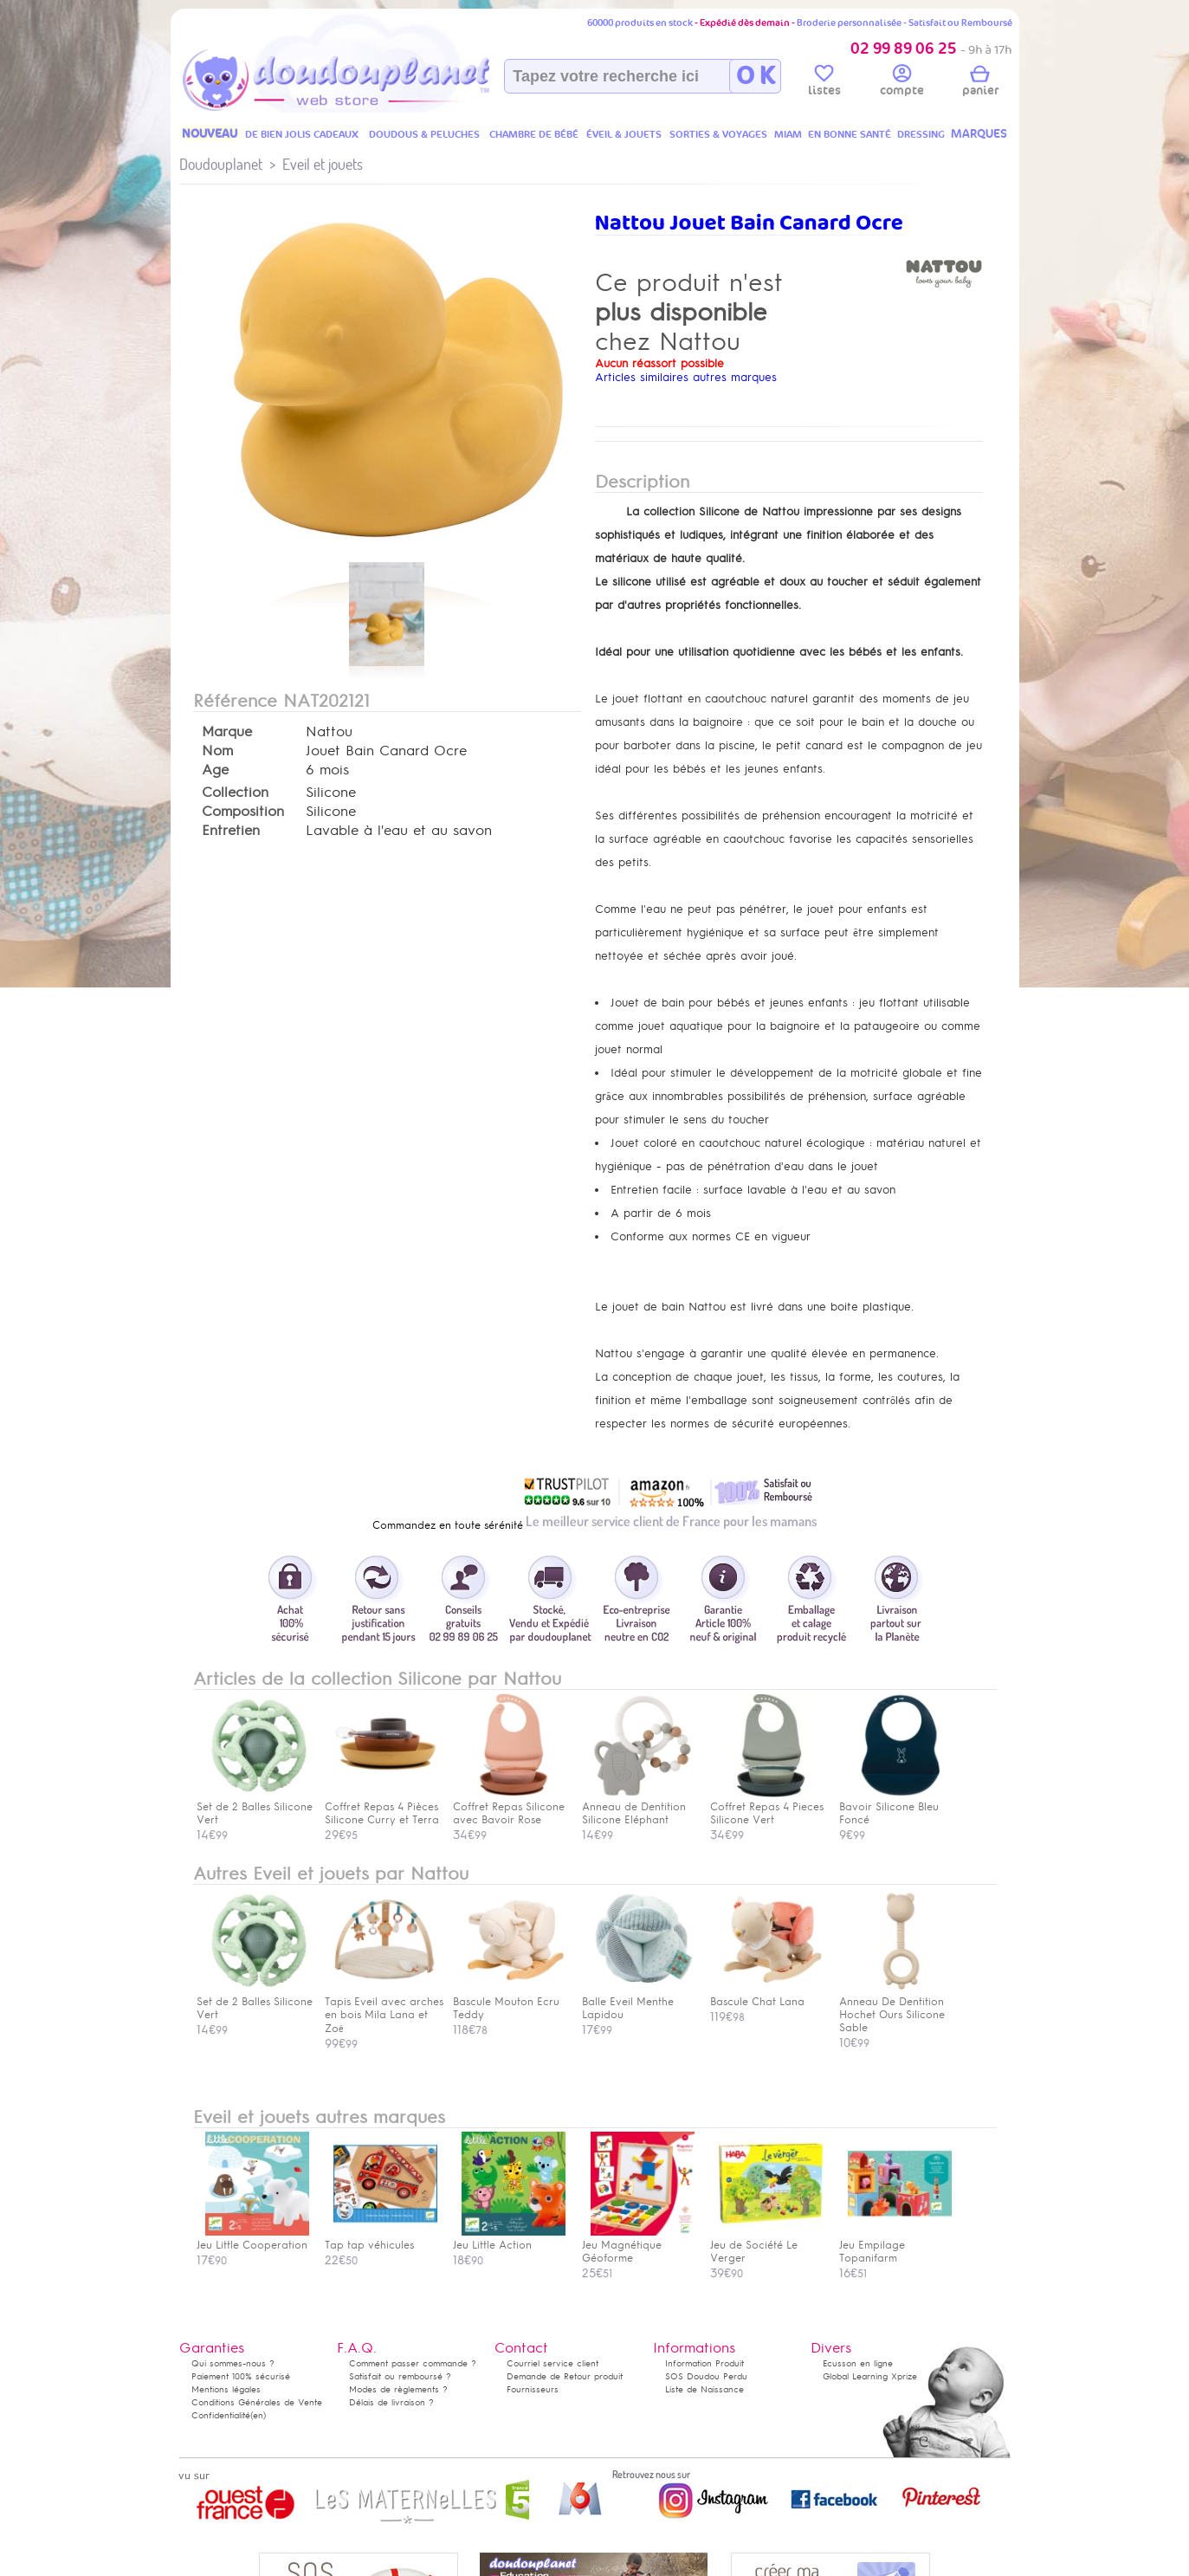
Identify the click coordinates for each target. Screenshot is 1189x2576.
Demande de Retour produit (565, 2376)
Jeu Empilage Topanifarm (895, 2245)
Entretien (231, 830)
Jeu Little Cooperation (253, 2238)
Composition (243, 811)
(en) (258, 2415)
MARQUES (979, 133)
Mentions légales (226, 2389)
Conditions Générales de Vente (256, 2402)
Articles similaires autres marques (686, 377)
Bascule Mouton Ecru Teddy (509, 2002)
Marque (227, 732)
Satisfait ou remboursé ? (400, 2376)
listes (824, 83)
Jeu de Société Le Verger (766, 2245)
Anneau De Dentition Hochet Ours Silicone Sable (895, 2008)
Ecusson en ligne (858, 2363)
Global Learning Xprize (870, 2376)
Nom (217, 751)
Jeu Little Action (509, 2238)
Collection (235, 792)
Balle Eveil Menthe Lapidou (638, 2002)
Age (215, 770)
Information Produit (704, 2363)
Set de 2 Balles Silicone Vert (255, 2002)
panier (980, 83)
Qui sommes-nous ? (233, 2363)
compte (902, 83)
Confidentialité (220, 2415)
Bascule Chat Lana (766, 1995)
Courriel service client (552, 2363)
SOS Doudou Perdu (706, 2376)
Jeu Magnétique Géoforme (638, 2245)
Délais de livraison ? (391, 2402)
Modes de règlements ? (398, 2389)
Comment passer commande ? (412, 2363)
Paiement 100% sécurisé (240, 2376)
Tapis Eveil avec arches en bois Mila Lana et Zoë (384, 2009)
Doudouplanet (220, 164)
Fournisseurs (533, 2389)
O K (755, 76)
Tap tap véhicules (381, 2238)
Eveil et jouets (322, 164)
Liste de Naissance (704, 2389)
